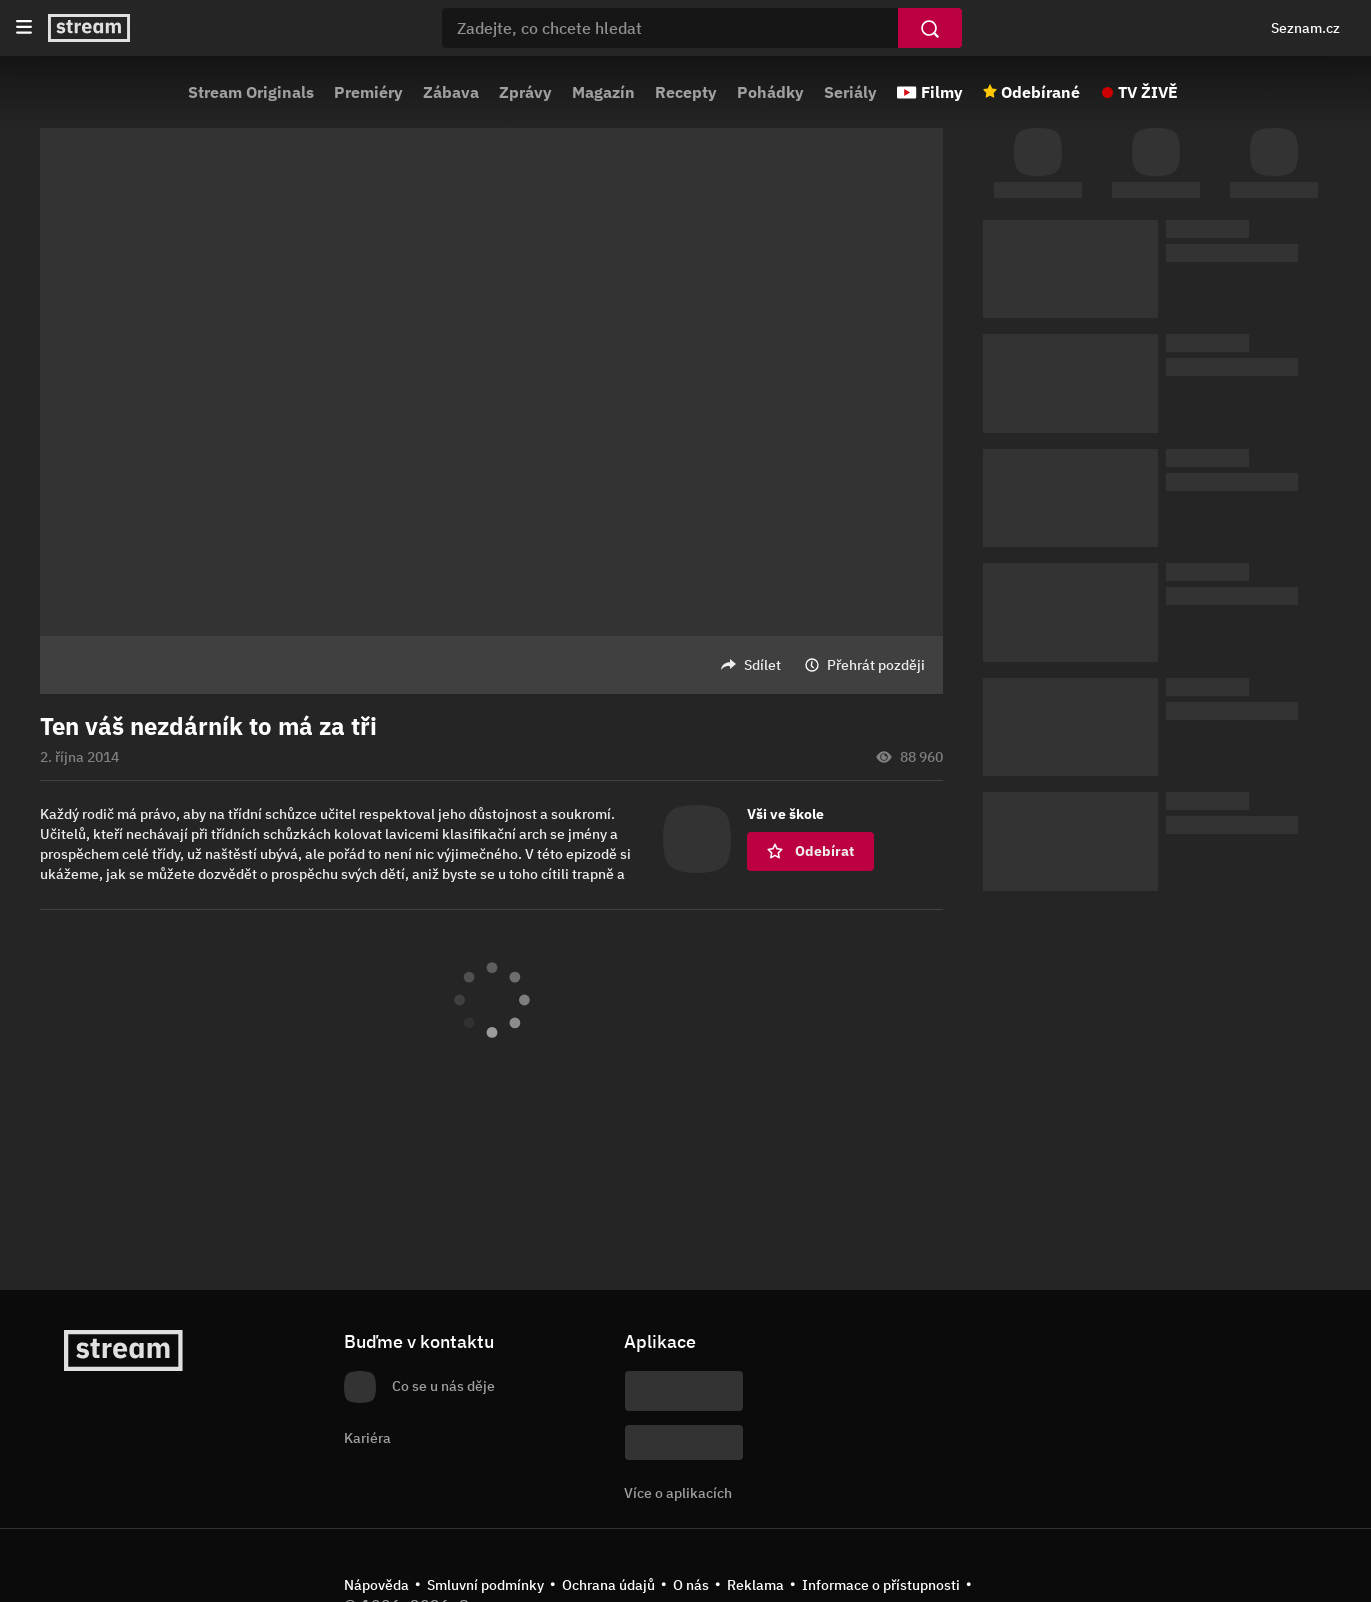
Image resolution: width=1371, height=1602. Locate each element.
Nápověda (376, 1585)
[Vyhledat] (930, 28)
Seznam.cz (1305, 28)
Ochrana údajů (608, 1585)
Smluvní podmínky (485, 1585)
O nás (691, 1585)
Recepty (686, 92)
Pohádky (770, 92)
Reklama (755, 1585)
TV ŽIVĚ (1148, 92)
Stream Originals (251, 92)
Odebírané (1040, 92)
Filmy (942, 92)
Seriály (850, 92)
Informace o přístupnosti (881, 1585)
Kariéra (367, 1438)
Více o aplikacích (678, 1493)
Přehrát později (876, 665)
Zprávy (525, 92)
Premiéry (368, 92)
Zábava (451, 92)
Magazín (603, 92)
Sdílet (762, 665)
